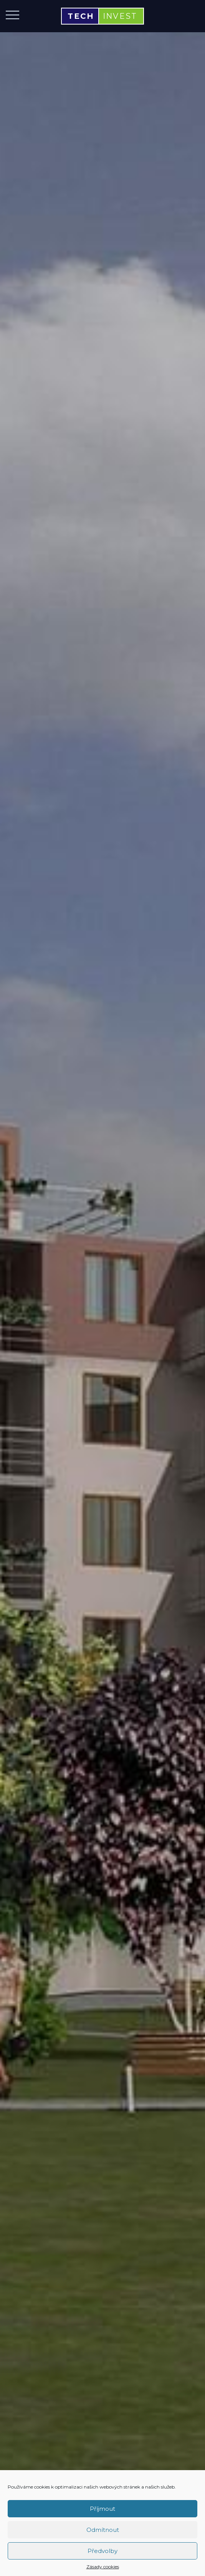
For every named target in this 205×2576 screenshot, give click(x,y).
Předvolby (102, 2551)
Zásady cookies (102, 2566)
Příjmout (102, 2508)
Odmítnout (102, 2529)
